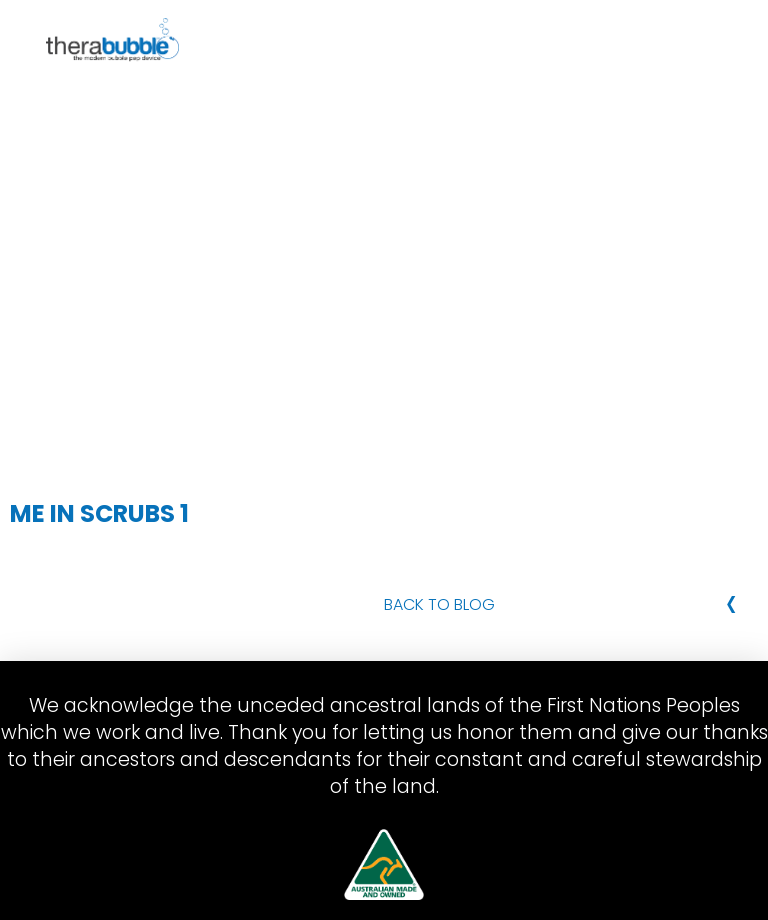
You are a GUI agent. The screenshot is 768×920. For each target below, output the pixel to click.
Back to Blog (439, 604)
